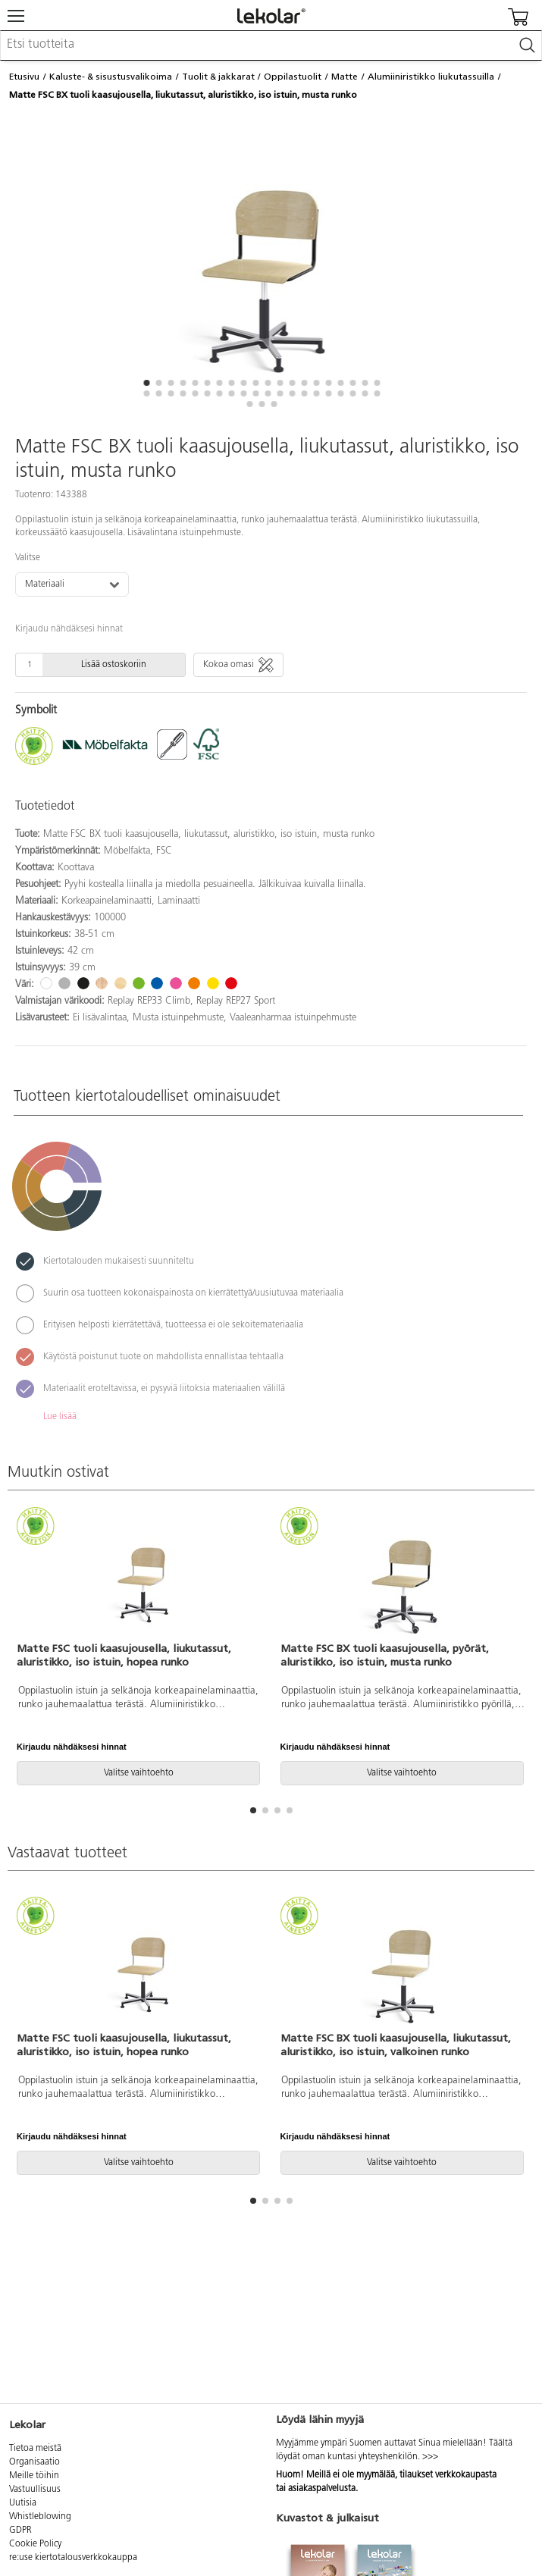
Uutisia (22, 2503)
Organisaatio (34, 2462)
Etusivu (24, 76)
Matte (344, 76)
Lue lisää (60, 1416)
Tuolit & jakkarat (218, 76)
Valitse (27, 558)
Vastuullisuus (35, 2489)
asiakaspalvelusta (322, 2488)
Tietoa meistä (35, 2448)
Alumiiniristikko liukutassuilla (431, 76)
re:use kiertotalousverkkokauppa (73, 2557)
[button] (147, 383)
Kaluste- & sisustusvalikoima (110, 76)
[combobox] (271, 45)
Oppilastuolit (292, 76)
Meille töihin (34, 2475)
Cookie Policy (35, 2544)
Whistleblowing (40, 2516)
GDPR (20, 2530)
